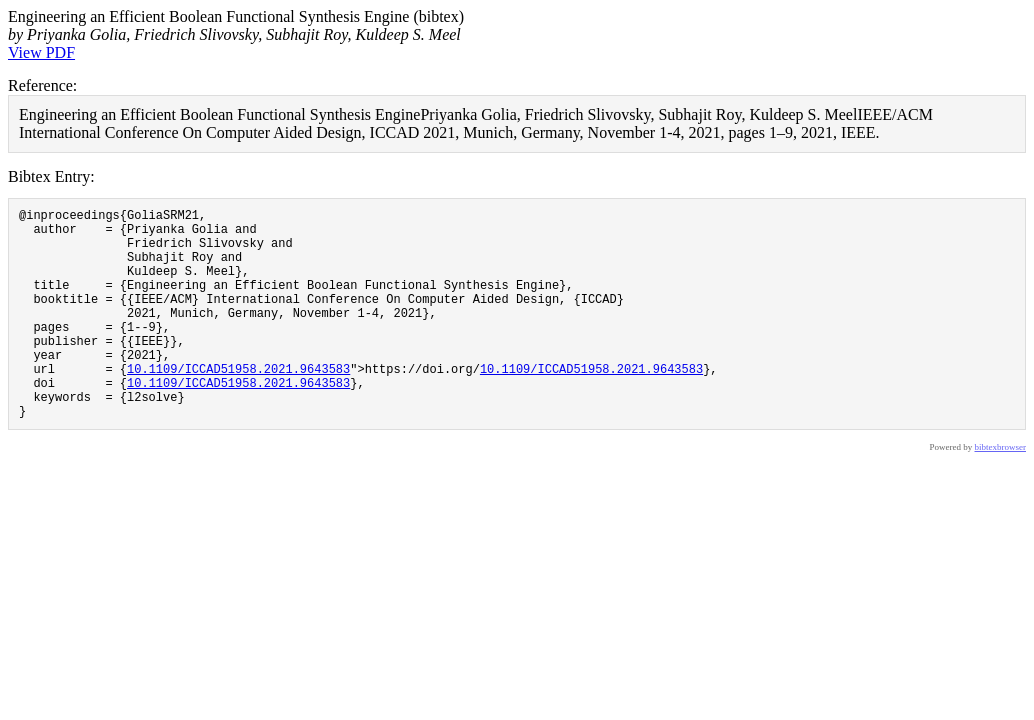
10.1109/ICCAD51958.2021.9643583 (238, 404)
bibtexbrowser (1001, 492)
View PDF (41, 52)
